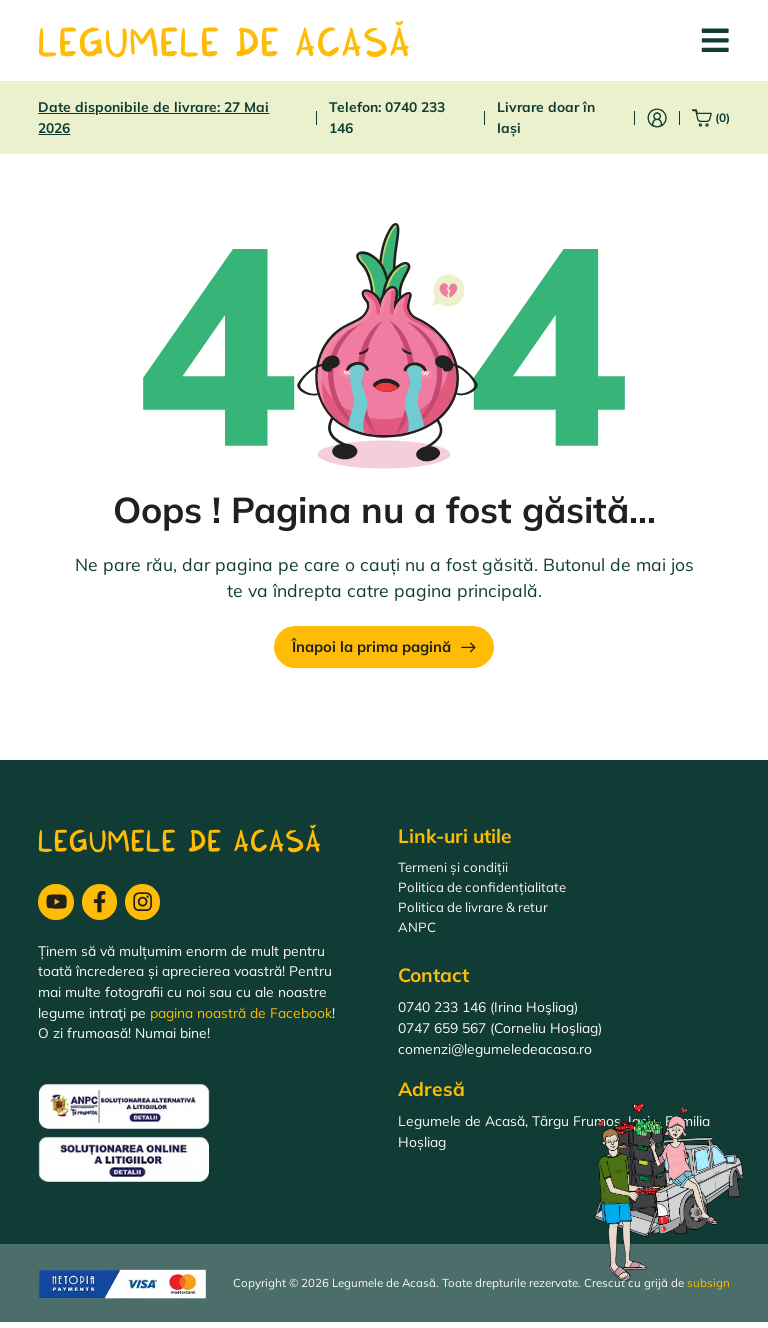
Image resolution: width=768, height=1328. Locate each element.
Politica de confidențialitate (484, 891)
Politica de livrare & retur (476, 912)
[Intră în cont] (657, 118)
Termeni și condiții (455, 871)
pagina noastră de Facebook (241, 1017)
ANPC (417, 933)
